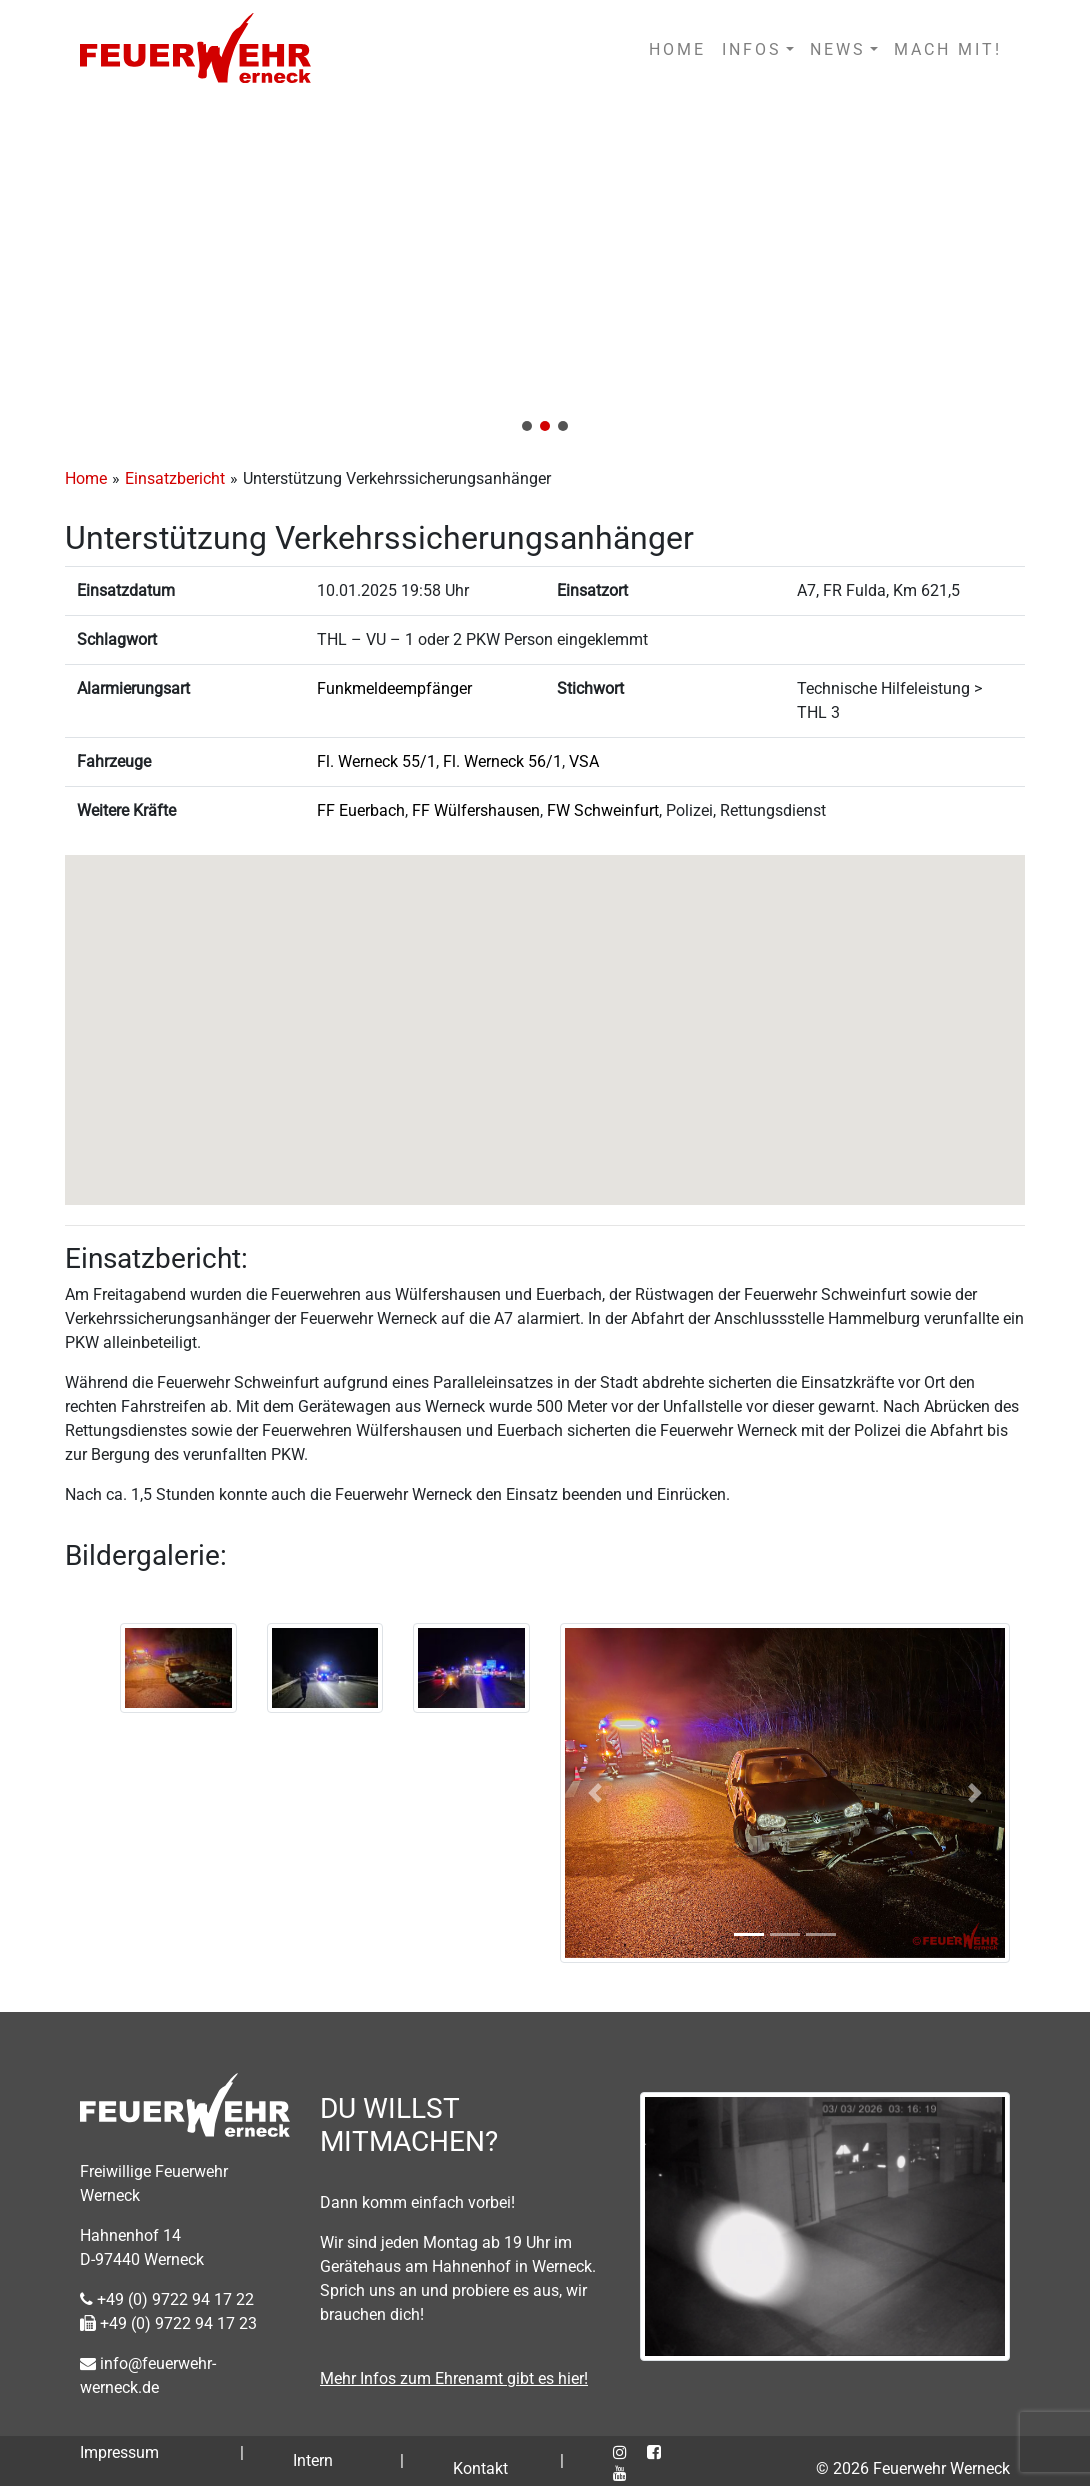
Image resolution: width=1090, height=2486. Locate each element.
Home (86, 478)
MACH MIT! (948, 49)
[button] (545, 272)
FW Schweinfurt (603, 810)
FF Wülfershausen (476, 810)
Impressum (119, 2452)
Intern (313, 2460)
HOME (677, 49)
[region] (545, 272)
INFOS (752, 49)
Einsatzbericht (175, 478)
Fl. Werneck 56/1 (502, 761)
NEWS (838, 49)
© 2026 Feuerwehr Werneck (913, 2468)
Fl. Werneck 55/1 (376, 761)
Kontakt (480, 2468)
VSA (584, 761)
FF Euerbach (361, 810)
